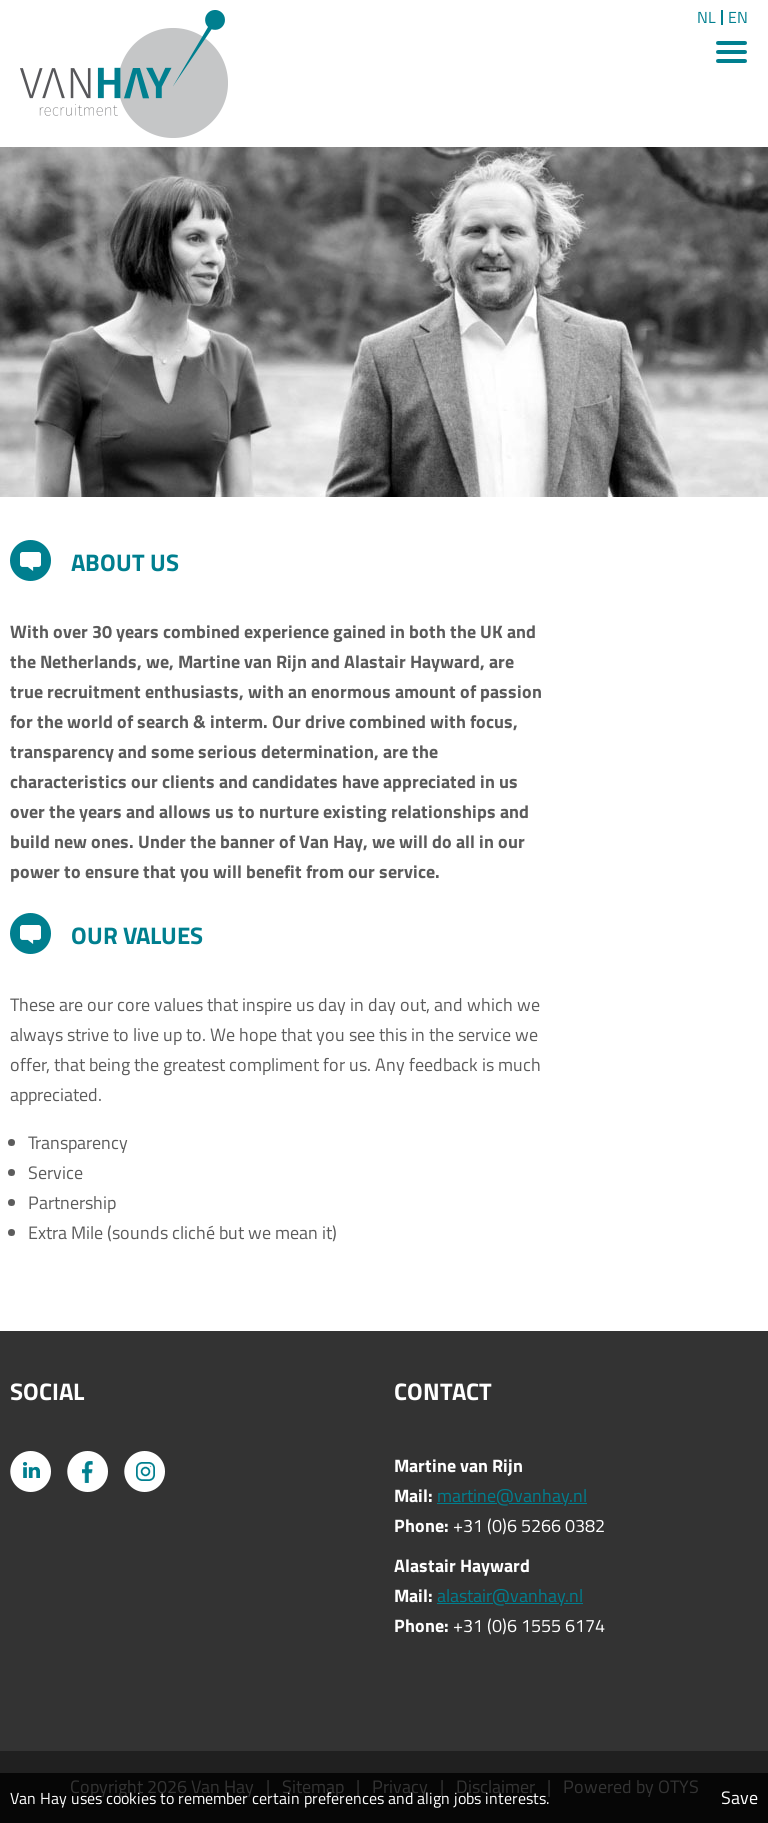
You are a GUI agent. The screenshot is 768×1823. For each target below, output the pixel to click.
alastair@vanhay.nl (510, 1595)
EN (738, 17)
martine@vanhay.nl (512, 1495)
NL (706, 17)
